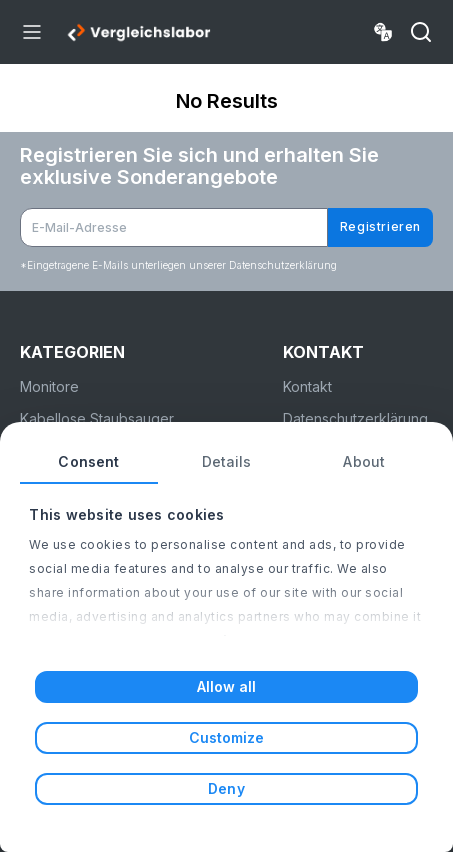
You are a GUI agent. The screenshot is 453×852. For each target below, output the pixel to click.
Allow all (227, 686)
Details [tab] (227, 461)
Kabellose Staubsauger (97, 418)
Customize (227, 737)
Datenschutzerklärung (355, 418)
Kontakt (307, 386)
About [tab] (364, 461)
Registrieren (380, 226)
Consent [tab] (88, 461)
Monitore (49, 386)
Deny (226, 788)
